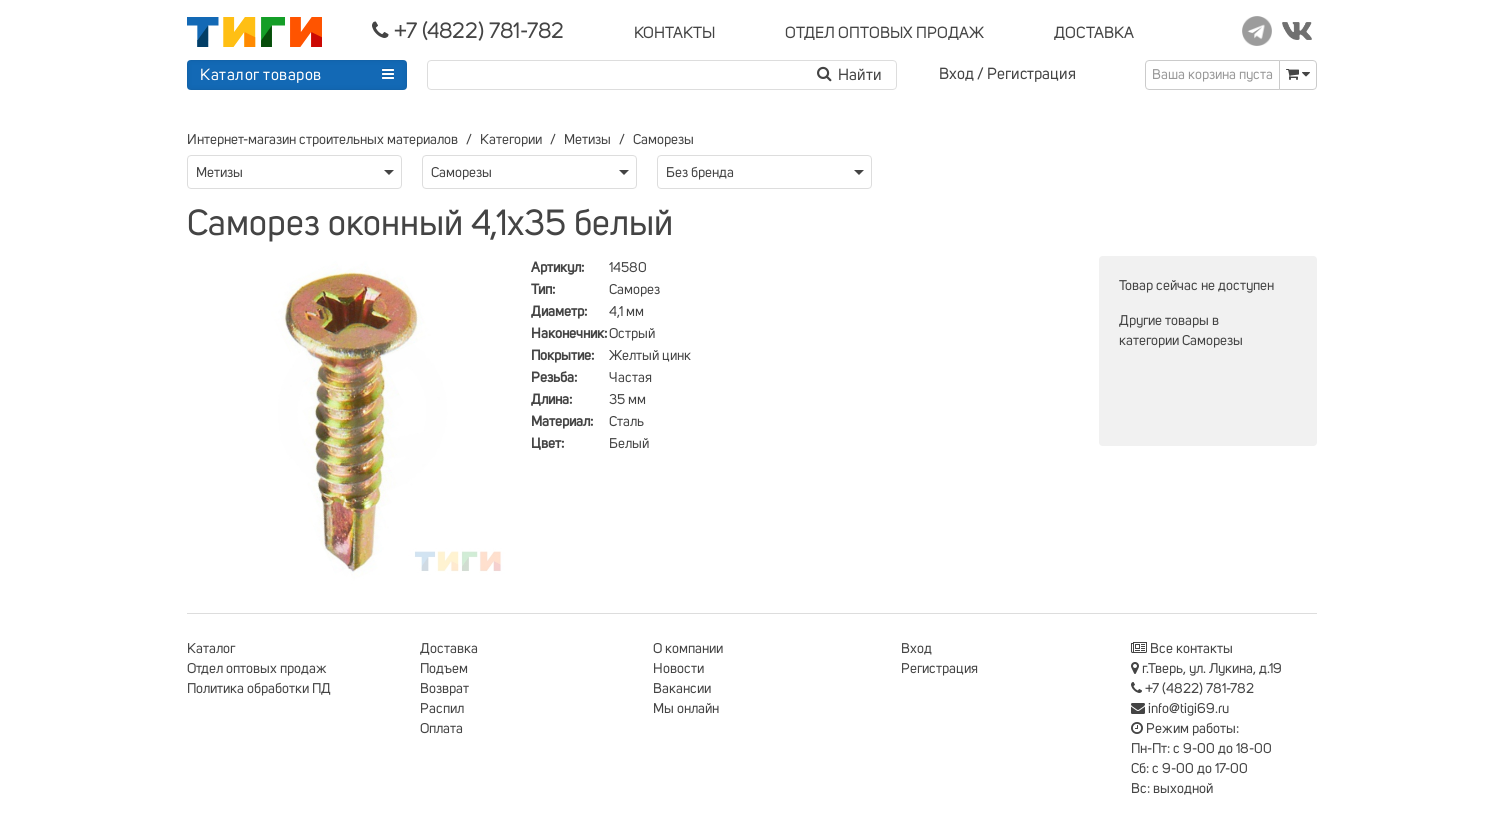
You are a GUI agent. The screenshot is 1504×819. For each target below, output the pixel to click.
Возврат (444, 689)
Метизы (587, 140)
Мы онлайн (686, 709)
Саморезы (663, 140)
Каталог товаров (261, 75)
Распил (442, 709)
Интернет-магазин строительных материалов (322, 140)
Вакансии (682, 689)
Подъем (444, 669)
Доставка (449, 649)
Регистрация (1031, 74)
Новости (678, 669)
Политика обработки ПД (259, 689)
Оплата (441, 729)
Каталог (211, 649)
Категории (511, 140)
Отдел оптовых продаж (257, 669)
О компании (688, 649)
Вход (956, 74)
